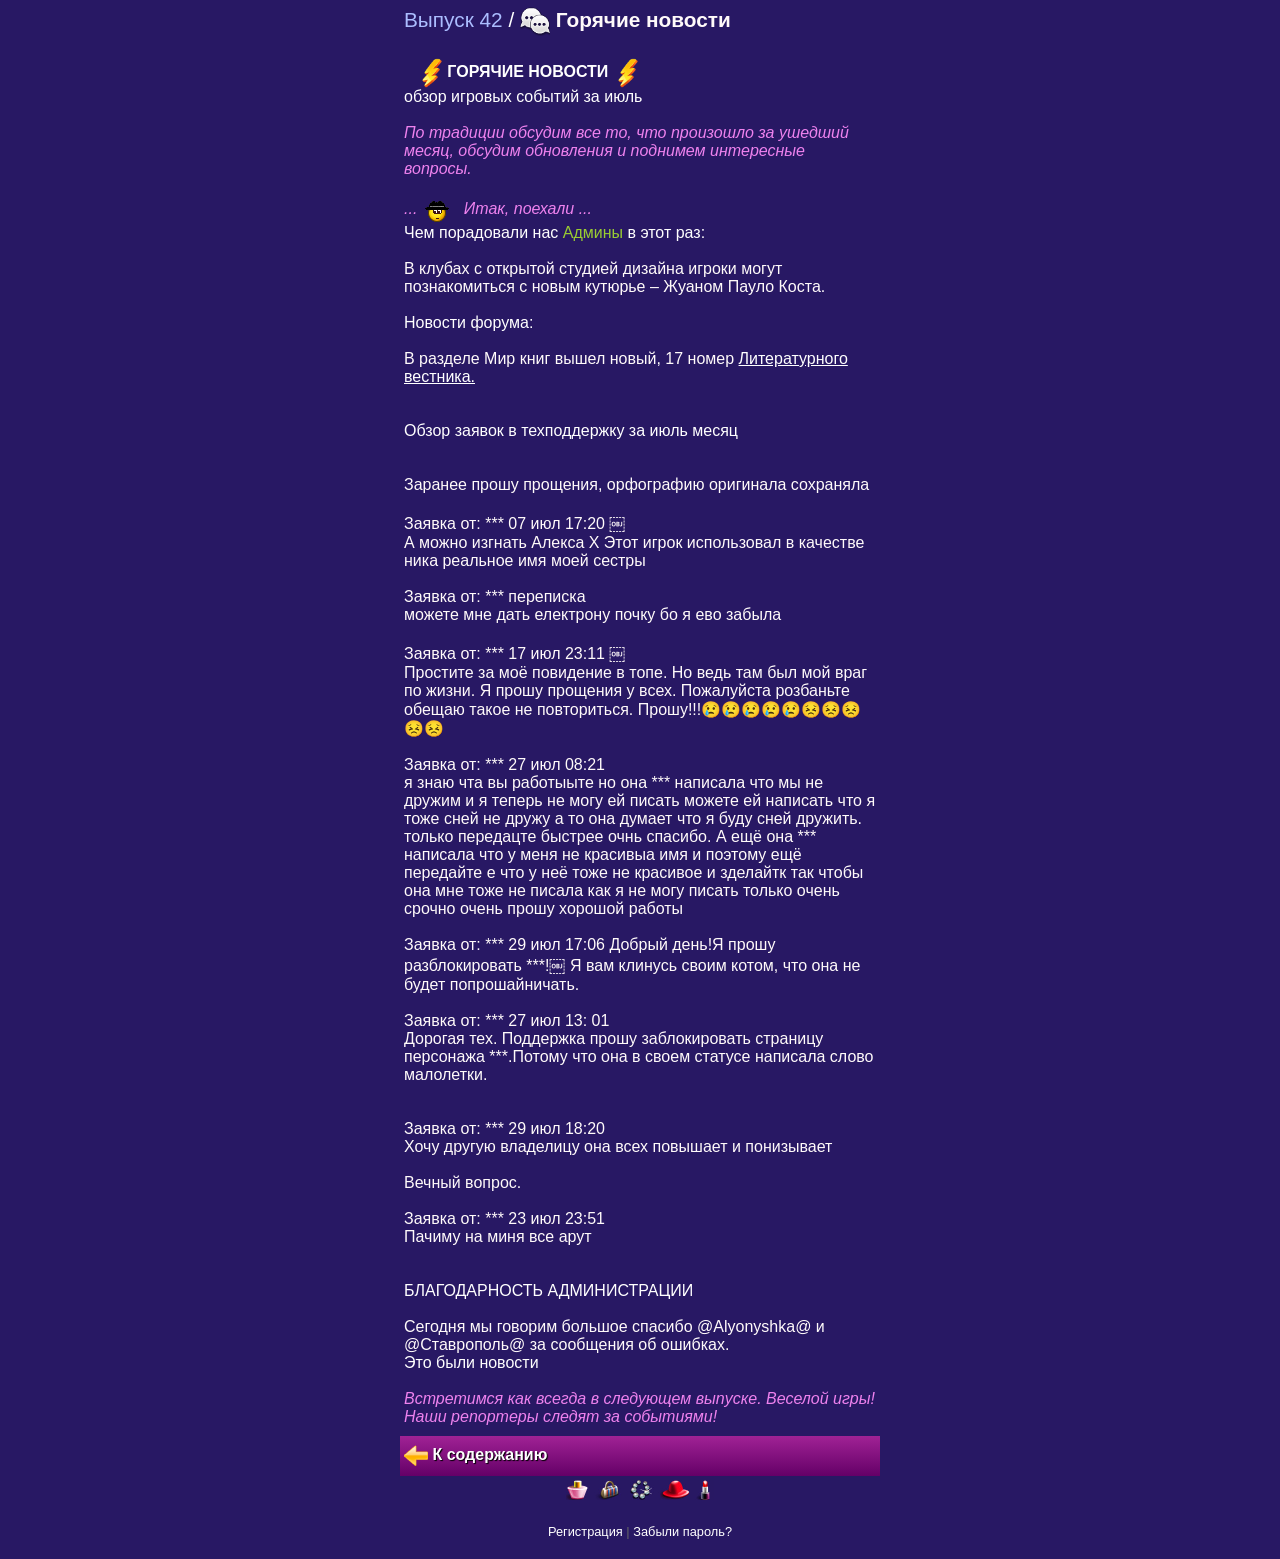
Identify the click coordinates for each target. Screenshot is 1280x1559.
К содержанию (475, 1456)
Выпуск (453, 19)
